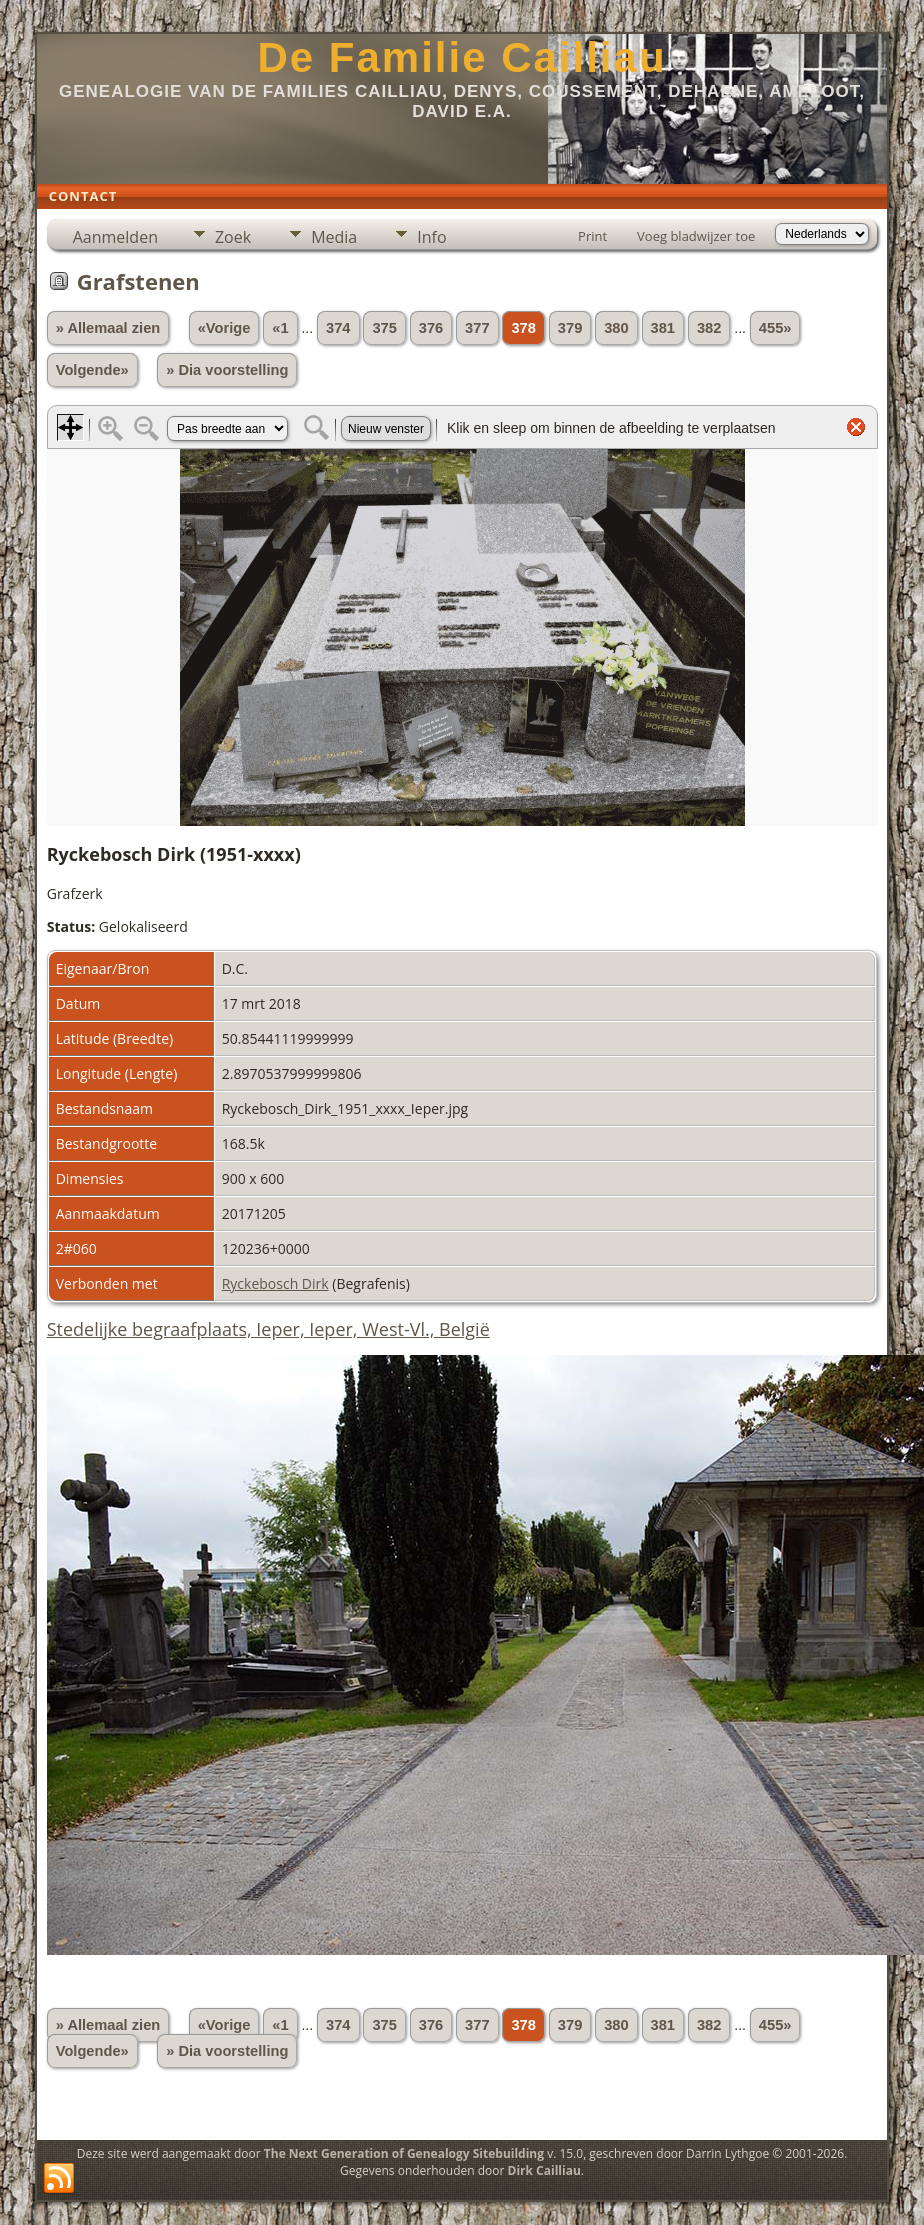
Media (334, 237)
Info (431, 237)
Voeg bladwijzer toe (696, 236)
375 (384, 328)
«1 (280, 328)
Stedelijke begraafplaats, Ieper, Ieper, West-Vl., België (268, 1329)
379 (570, 328)
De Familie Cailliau (461, 57)
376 (431, 328)
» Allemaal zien (108, 328)
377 (477, 328)
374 (338, 328)
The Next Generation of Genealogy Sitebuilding (404, 2153)
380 (616, 328)
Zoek (233, 237)
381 (663, 328)
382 (709, 328)
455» (775, 328)
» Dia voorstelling (227, 370)
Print (592, 236)
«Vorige (224, 328)
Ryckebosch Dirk (275, 1283)
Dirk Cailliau (544, 2170)
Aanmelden (115, 237)
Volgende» (92, 370)
